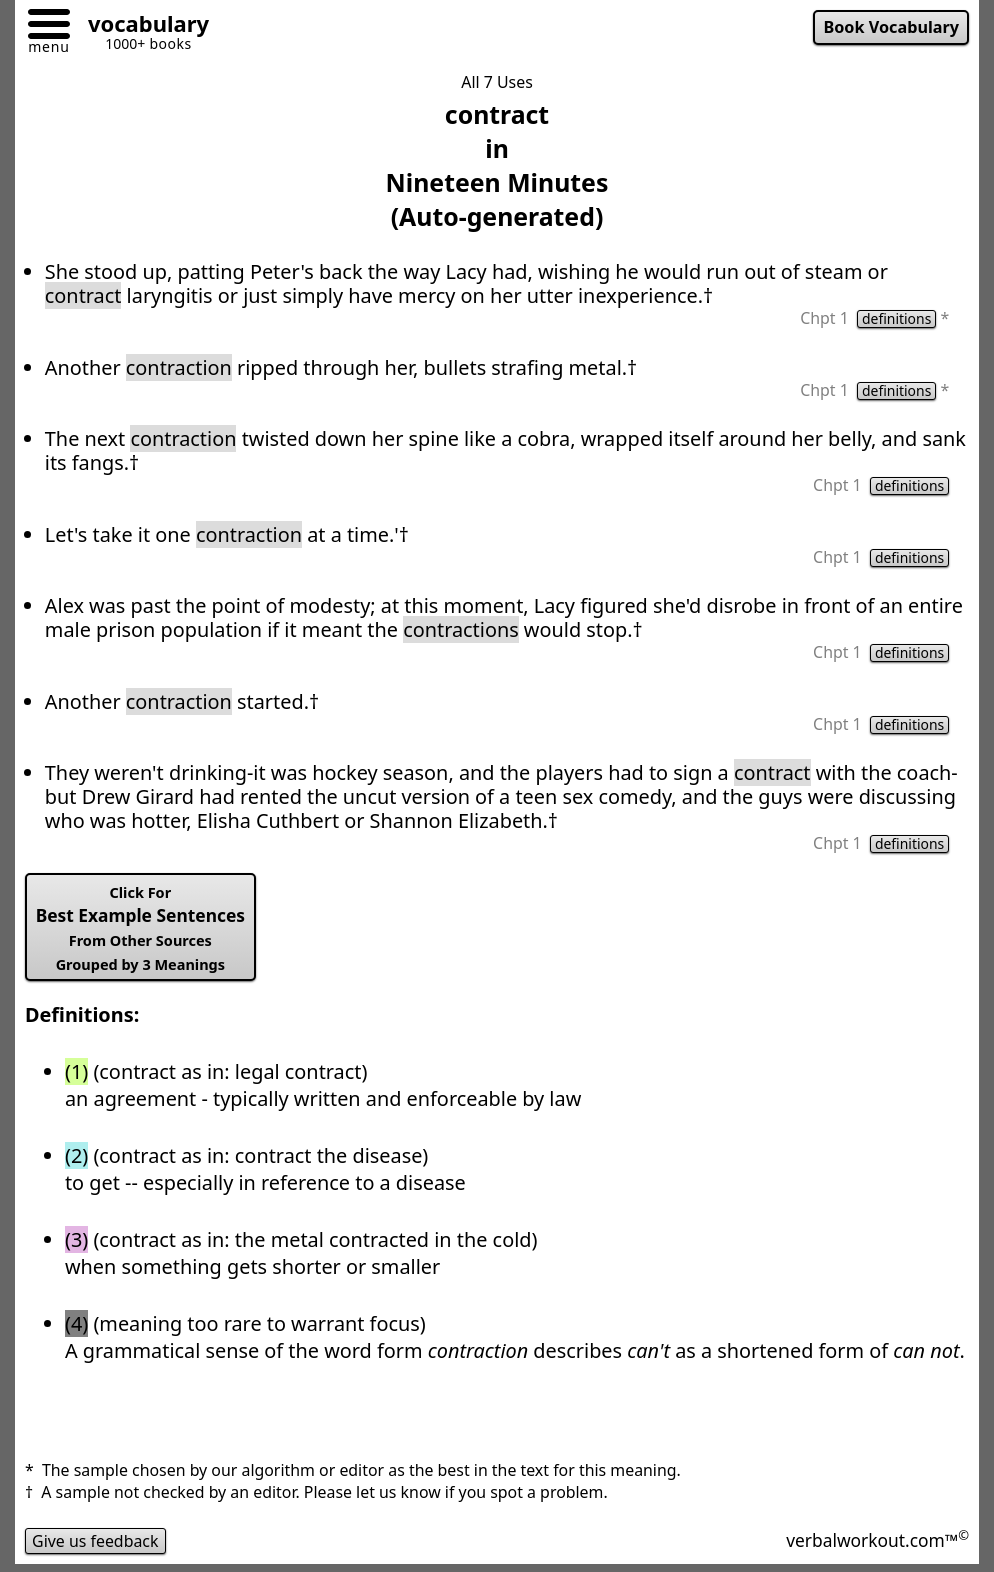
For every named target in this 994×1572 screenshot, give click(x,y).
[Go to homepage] (141, 26)
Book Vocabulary (891, 27)
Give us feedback (95, 1541)
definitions (896, 319)
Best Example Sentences (140, 928)
